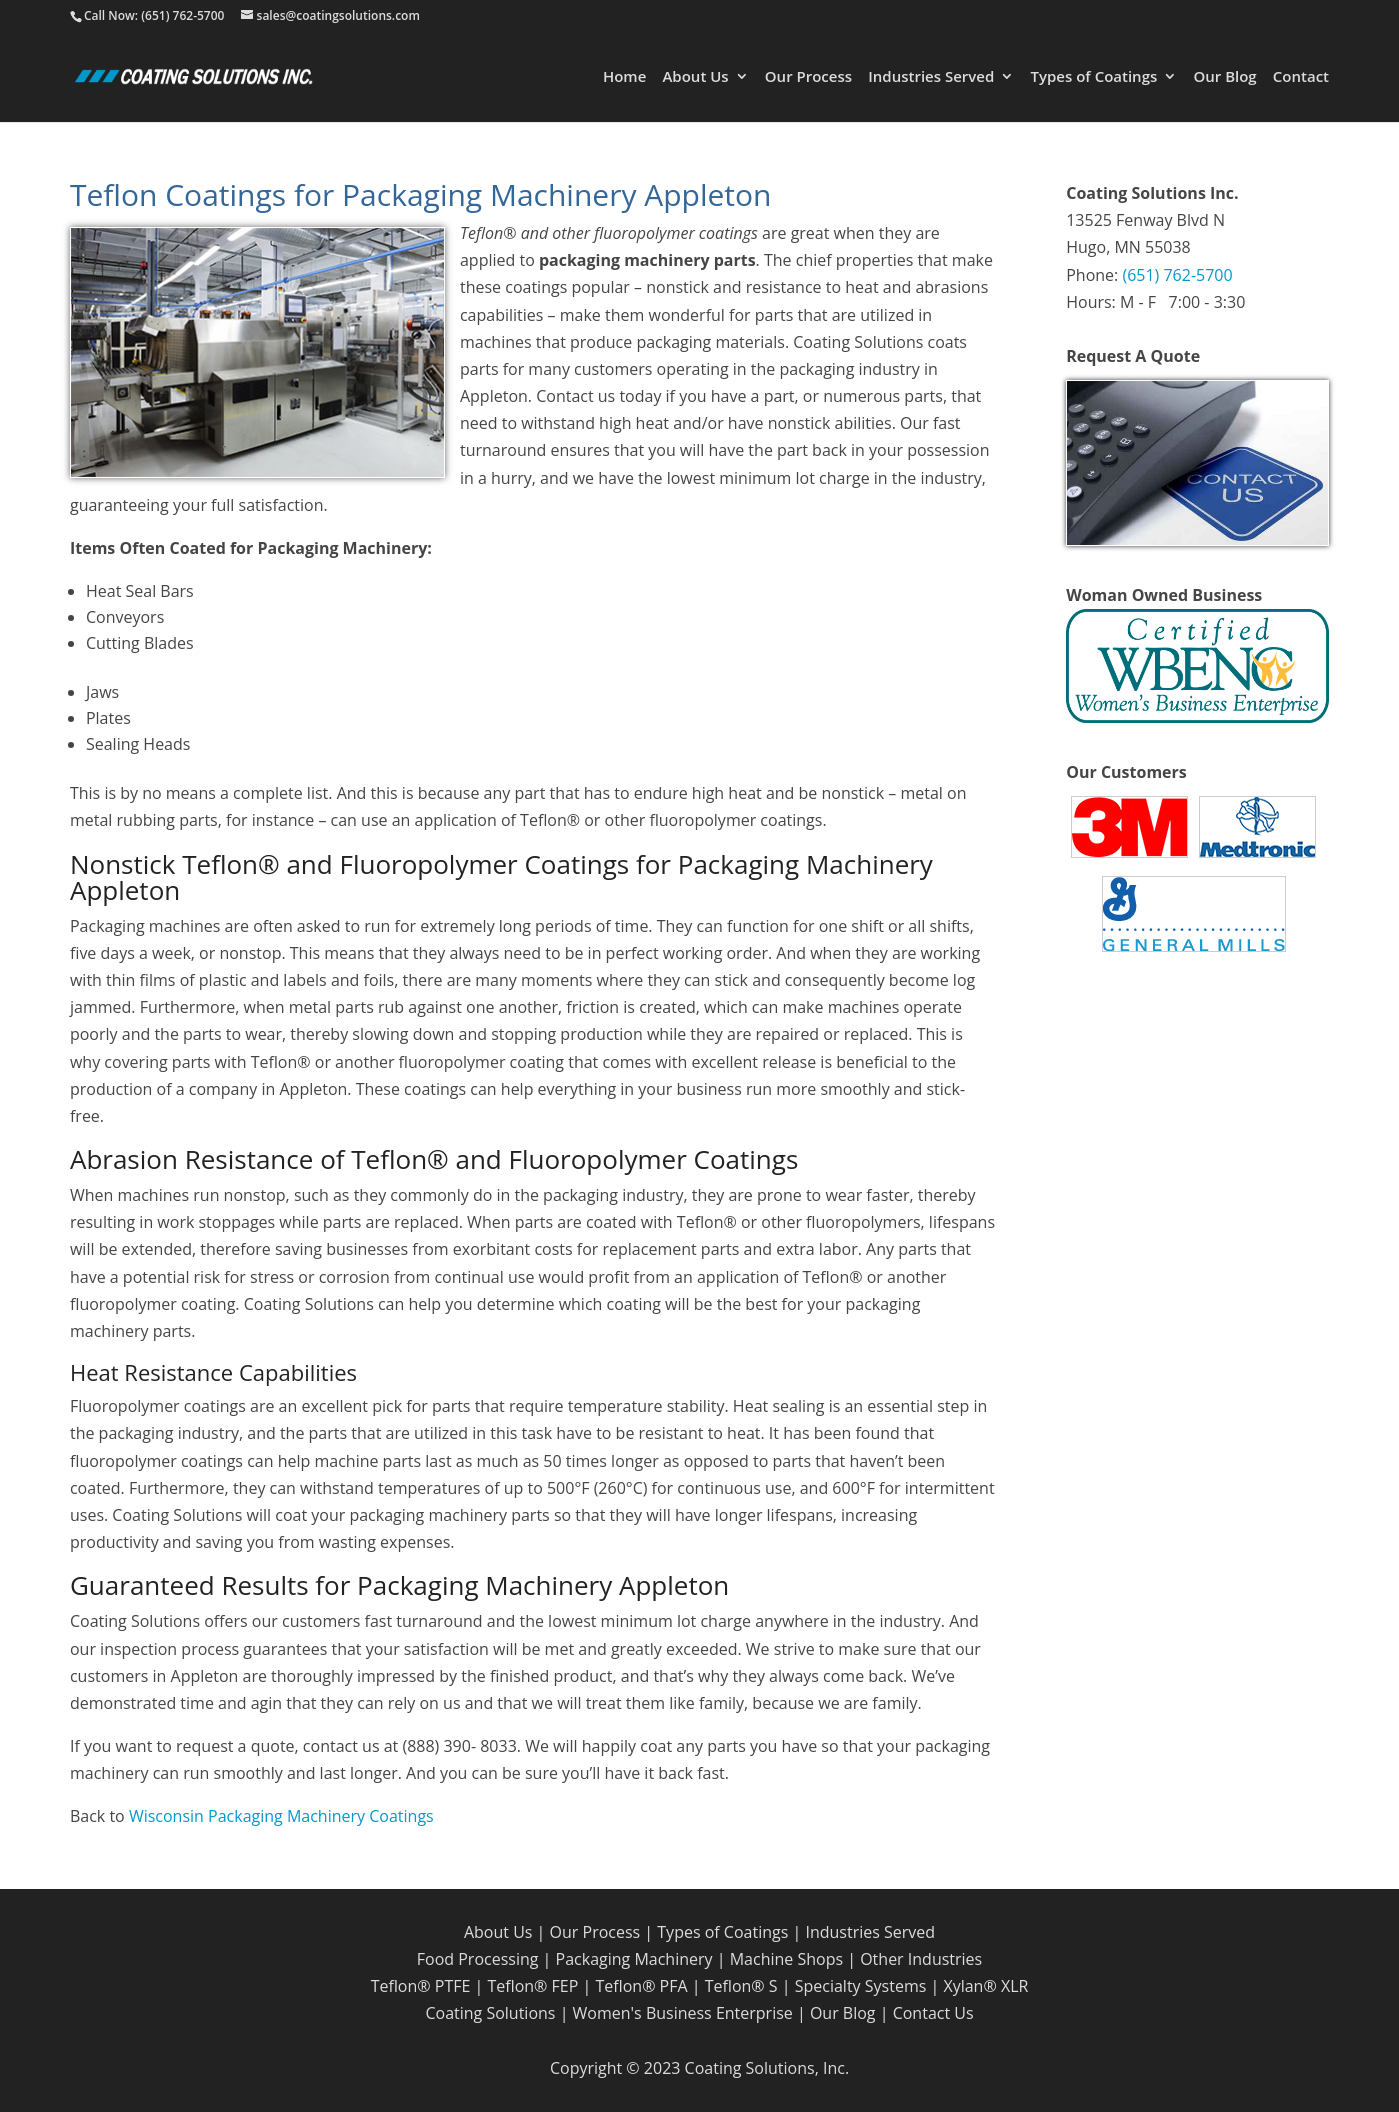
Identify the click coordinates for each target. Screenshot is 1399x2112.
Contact (1301, 77)
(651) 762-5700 (1177, 275)
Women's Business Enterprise (683, 2013)
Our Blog (1224, 77)
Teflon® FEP (532, 1986)
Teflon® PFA (641, 1986)
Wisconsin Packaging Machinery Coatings (281, 1816)
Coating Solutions (490, 2013)
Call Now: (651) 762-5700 (154, 15)
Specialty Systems (861, 1986)
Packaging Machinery (634, 1959)
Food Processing (478, 1959)
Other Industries (921, 1959)
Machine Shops (786, 1959)
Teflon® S (741, 1986)
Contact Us (933, 2013)
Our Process (808, 77)
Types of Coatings (1093, 77)
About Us (695, 77)
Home (624, 77)
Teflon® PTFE (421, 1986)
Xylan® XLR (985, 1986)
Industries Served (931, 77)
